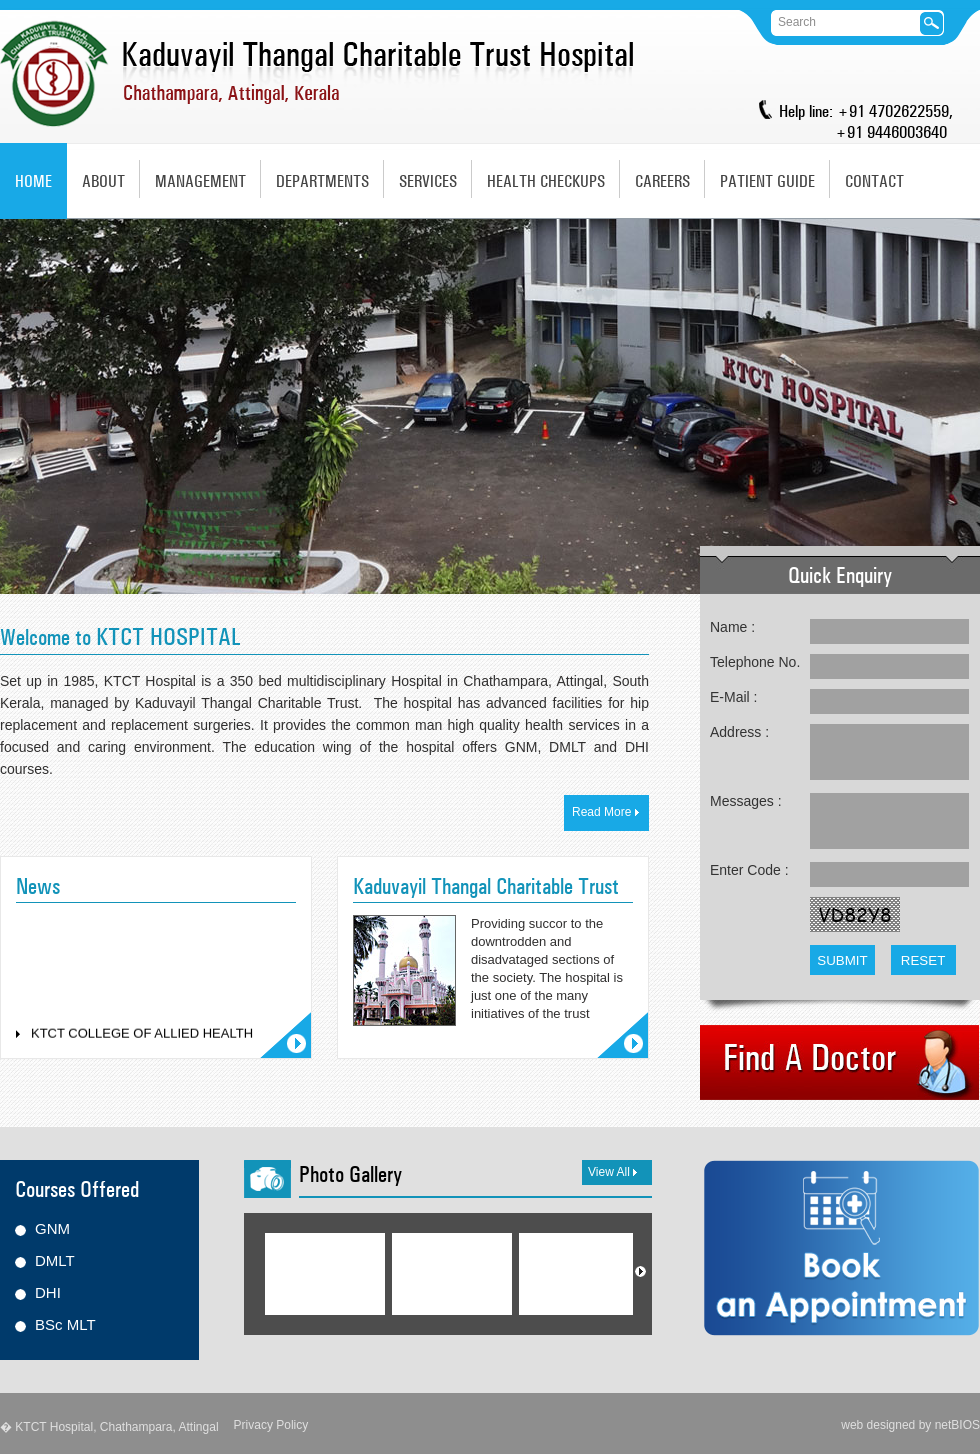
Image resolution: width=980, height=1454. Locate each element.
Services (428, 181)
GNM (52, 1228)
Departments (322, 181)
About (103, 181)
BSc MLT (65, 1324)
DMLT (55, 1260)
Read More (605, 812)
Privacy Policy (271, 1425)
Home (33, 181)
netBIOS (957, 1425)
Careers (662, 181)
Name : (732, 627)
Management (200, 181)
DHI (48, 1292)
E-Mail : (733, 697)
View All (612, 1172)
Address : (739, 732)
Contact (874, 181)
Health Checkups (546, 181)
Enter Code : (749, 870)
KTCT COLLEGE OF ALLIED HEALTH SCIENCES (142, 1043)
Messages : (746, 801)
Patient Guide (767, 181)
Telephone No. (755, 662)
